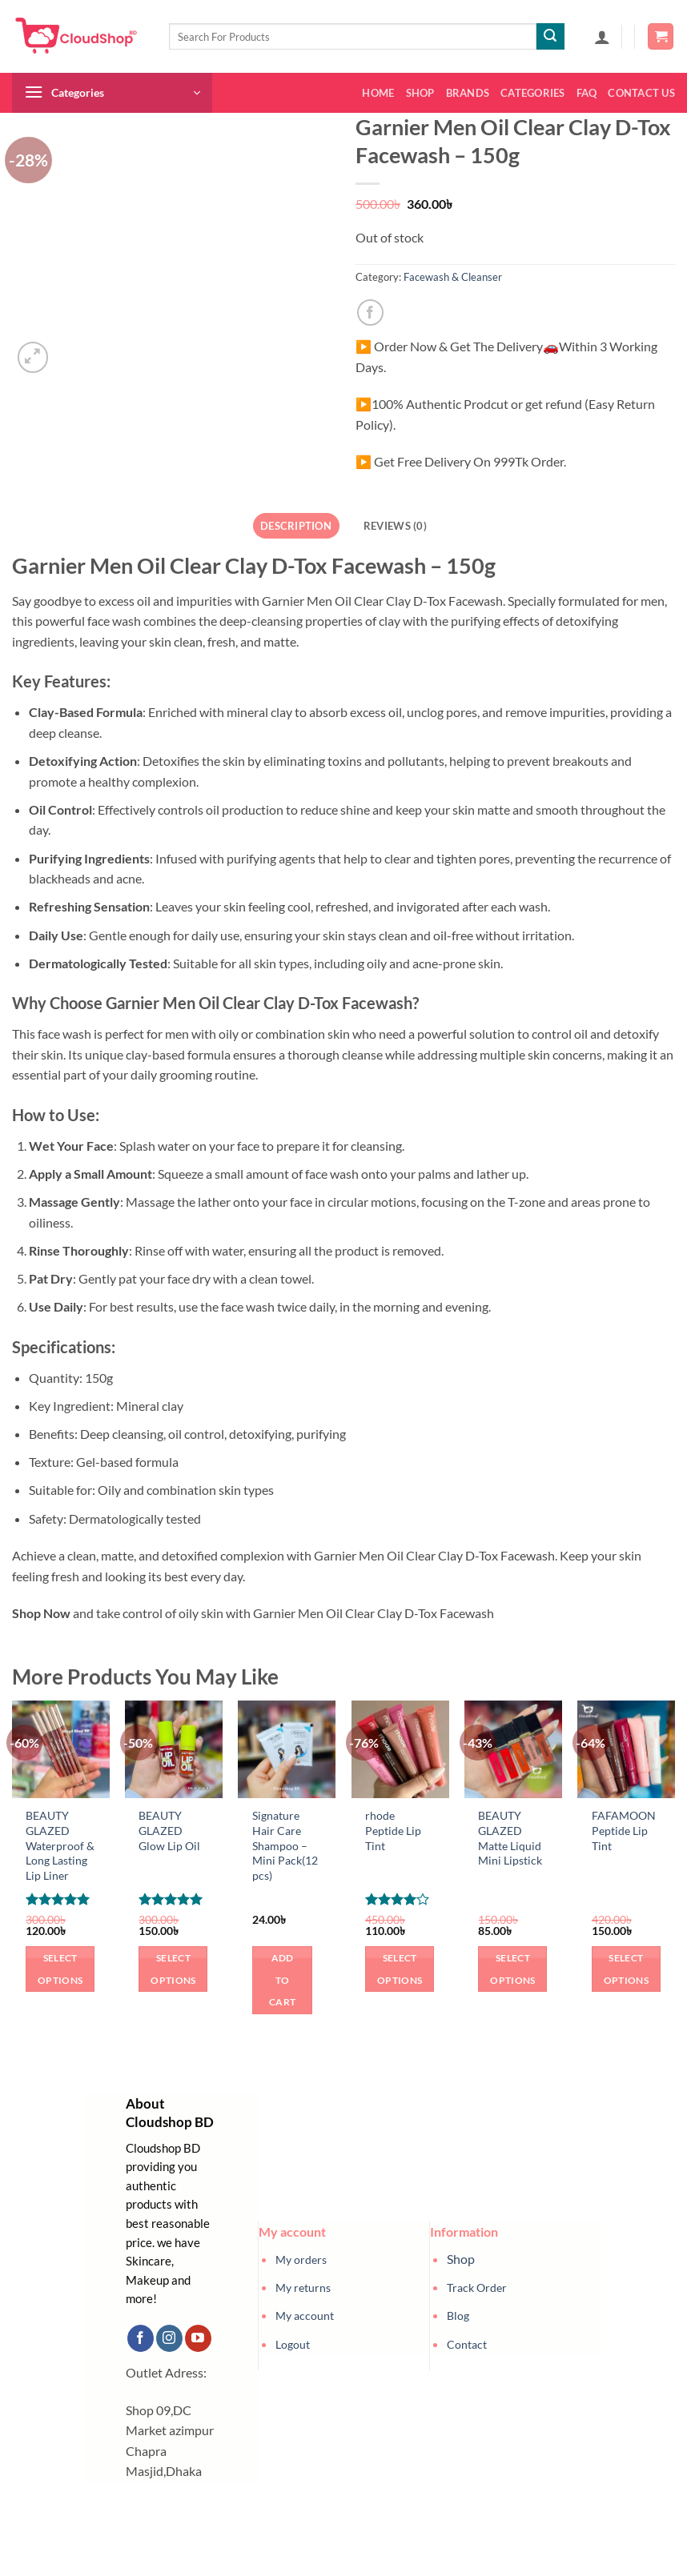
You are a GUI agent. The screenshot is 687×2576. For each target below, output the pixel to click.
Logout (292, 2344)
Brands (468, 92)
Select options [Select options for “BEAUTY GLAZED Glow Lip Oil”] (173, 1969)
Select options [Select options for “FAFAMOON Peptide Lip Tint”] (626, 1969)
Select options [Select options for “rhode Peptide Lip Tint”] (399, 1969)
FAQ (587, 92)
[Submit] (550, 36)
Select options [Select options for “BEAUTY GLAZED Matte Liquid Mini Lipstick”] (512, 1969)
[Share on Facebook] (370, 312)
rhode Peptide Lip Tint (393, 1830)
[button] (602, 36)
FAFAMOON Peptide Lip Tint (624, 1830)
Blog (458, 2315)
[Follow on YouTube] (198, 2338)
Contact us (641, 92)
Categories (532, 92)
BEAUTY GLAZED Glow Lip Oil (169, 1830)
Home (378, 92)
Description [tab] (295, 525)
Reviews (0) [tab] (395, 525)
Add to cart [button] (282, 1980)
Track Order (477, 2287)
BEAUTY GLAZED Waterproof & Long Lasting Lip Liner (60, 1845)
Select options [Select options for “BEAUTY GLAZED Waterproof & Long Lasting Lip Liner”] (60, 1969)
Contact (467, 2344)
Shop (420, 92)
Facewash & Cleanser (453, 276)
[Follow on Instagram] (169, 2338)
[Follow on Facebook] (140, 2338)
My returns (303, 2287)
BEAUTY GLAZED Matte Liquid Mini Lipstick (510, 1838)
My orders (301, 2259)
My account (304, 2315)
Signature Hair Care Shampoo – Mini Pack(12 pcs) (285, 1845)
